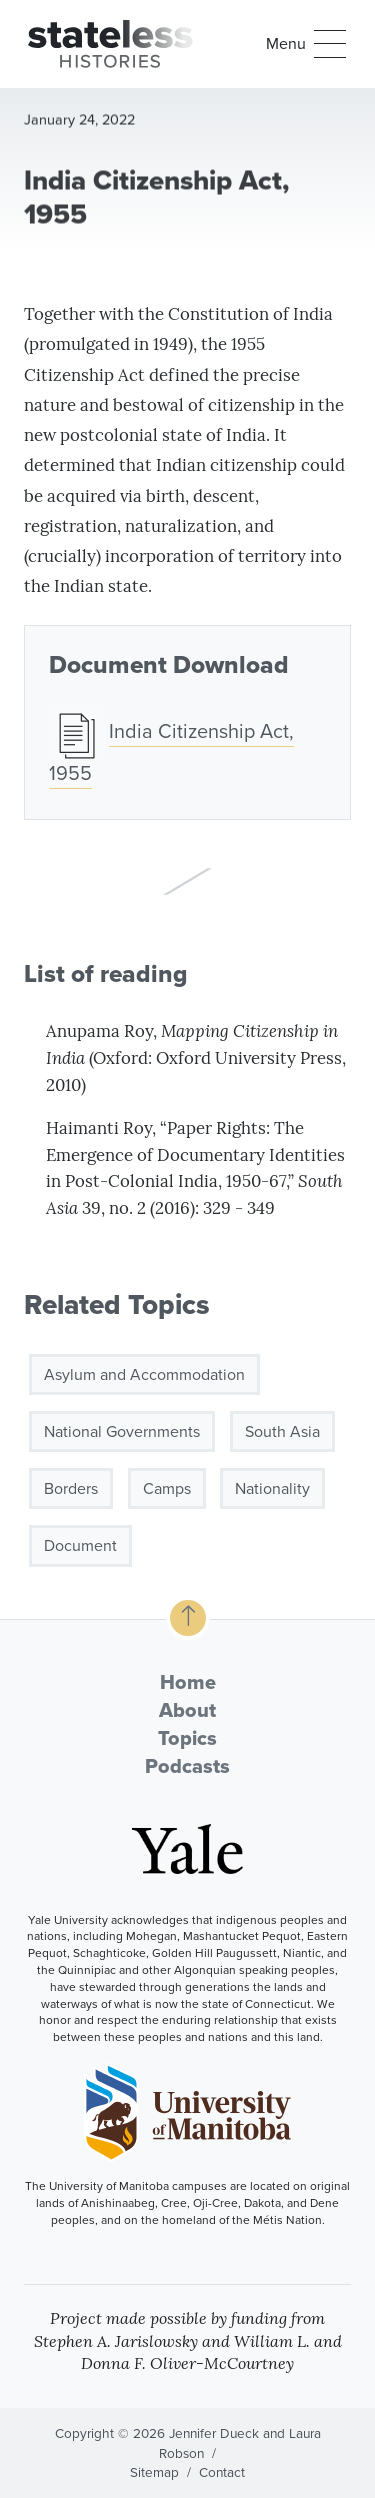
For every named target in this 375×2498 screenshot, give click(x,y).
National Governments (122, 1437)
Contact (222, 2472)
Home (188, 1682)
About (187, 1710)
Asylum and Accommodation (144, 1380)
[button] (306, 44)
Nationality (272, 1495)
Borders (71, 1495)
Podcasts (187, 1766)
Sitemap (154, 2472)
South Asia (282, 1437)
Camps (167, 1495)
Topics (187, 1738)
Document (80, 1552)
